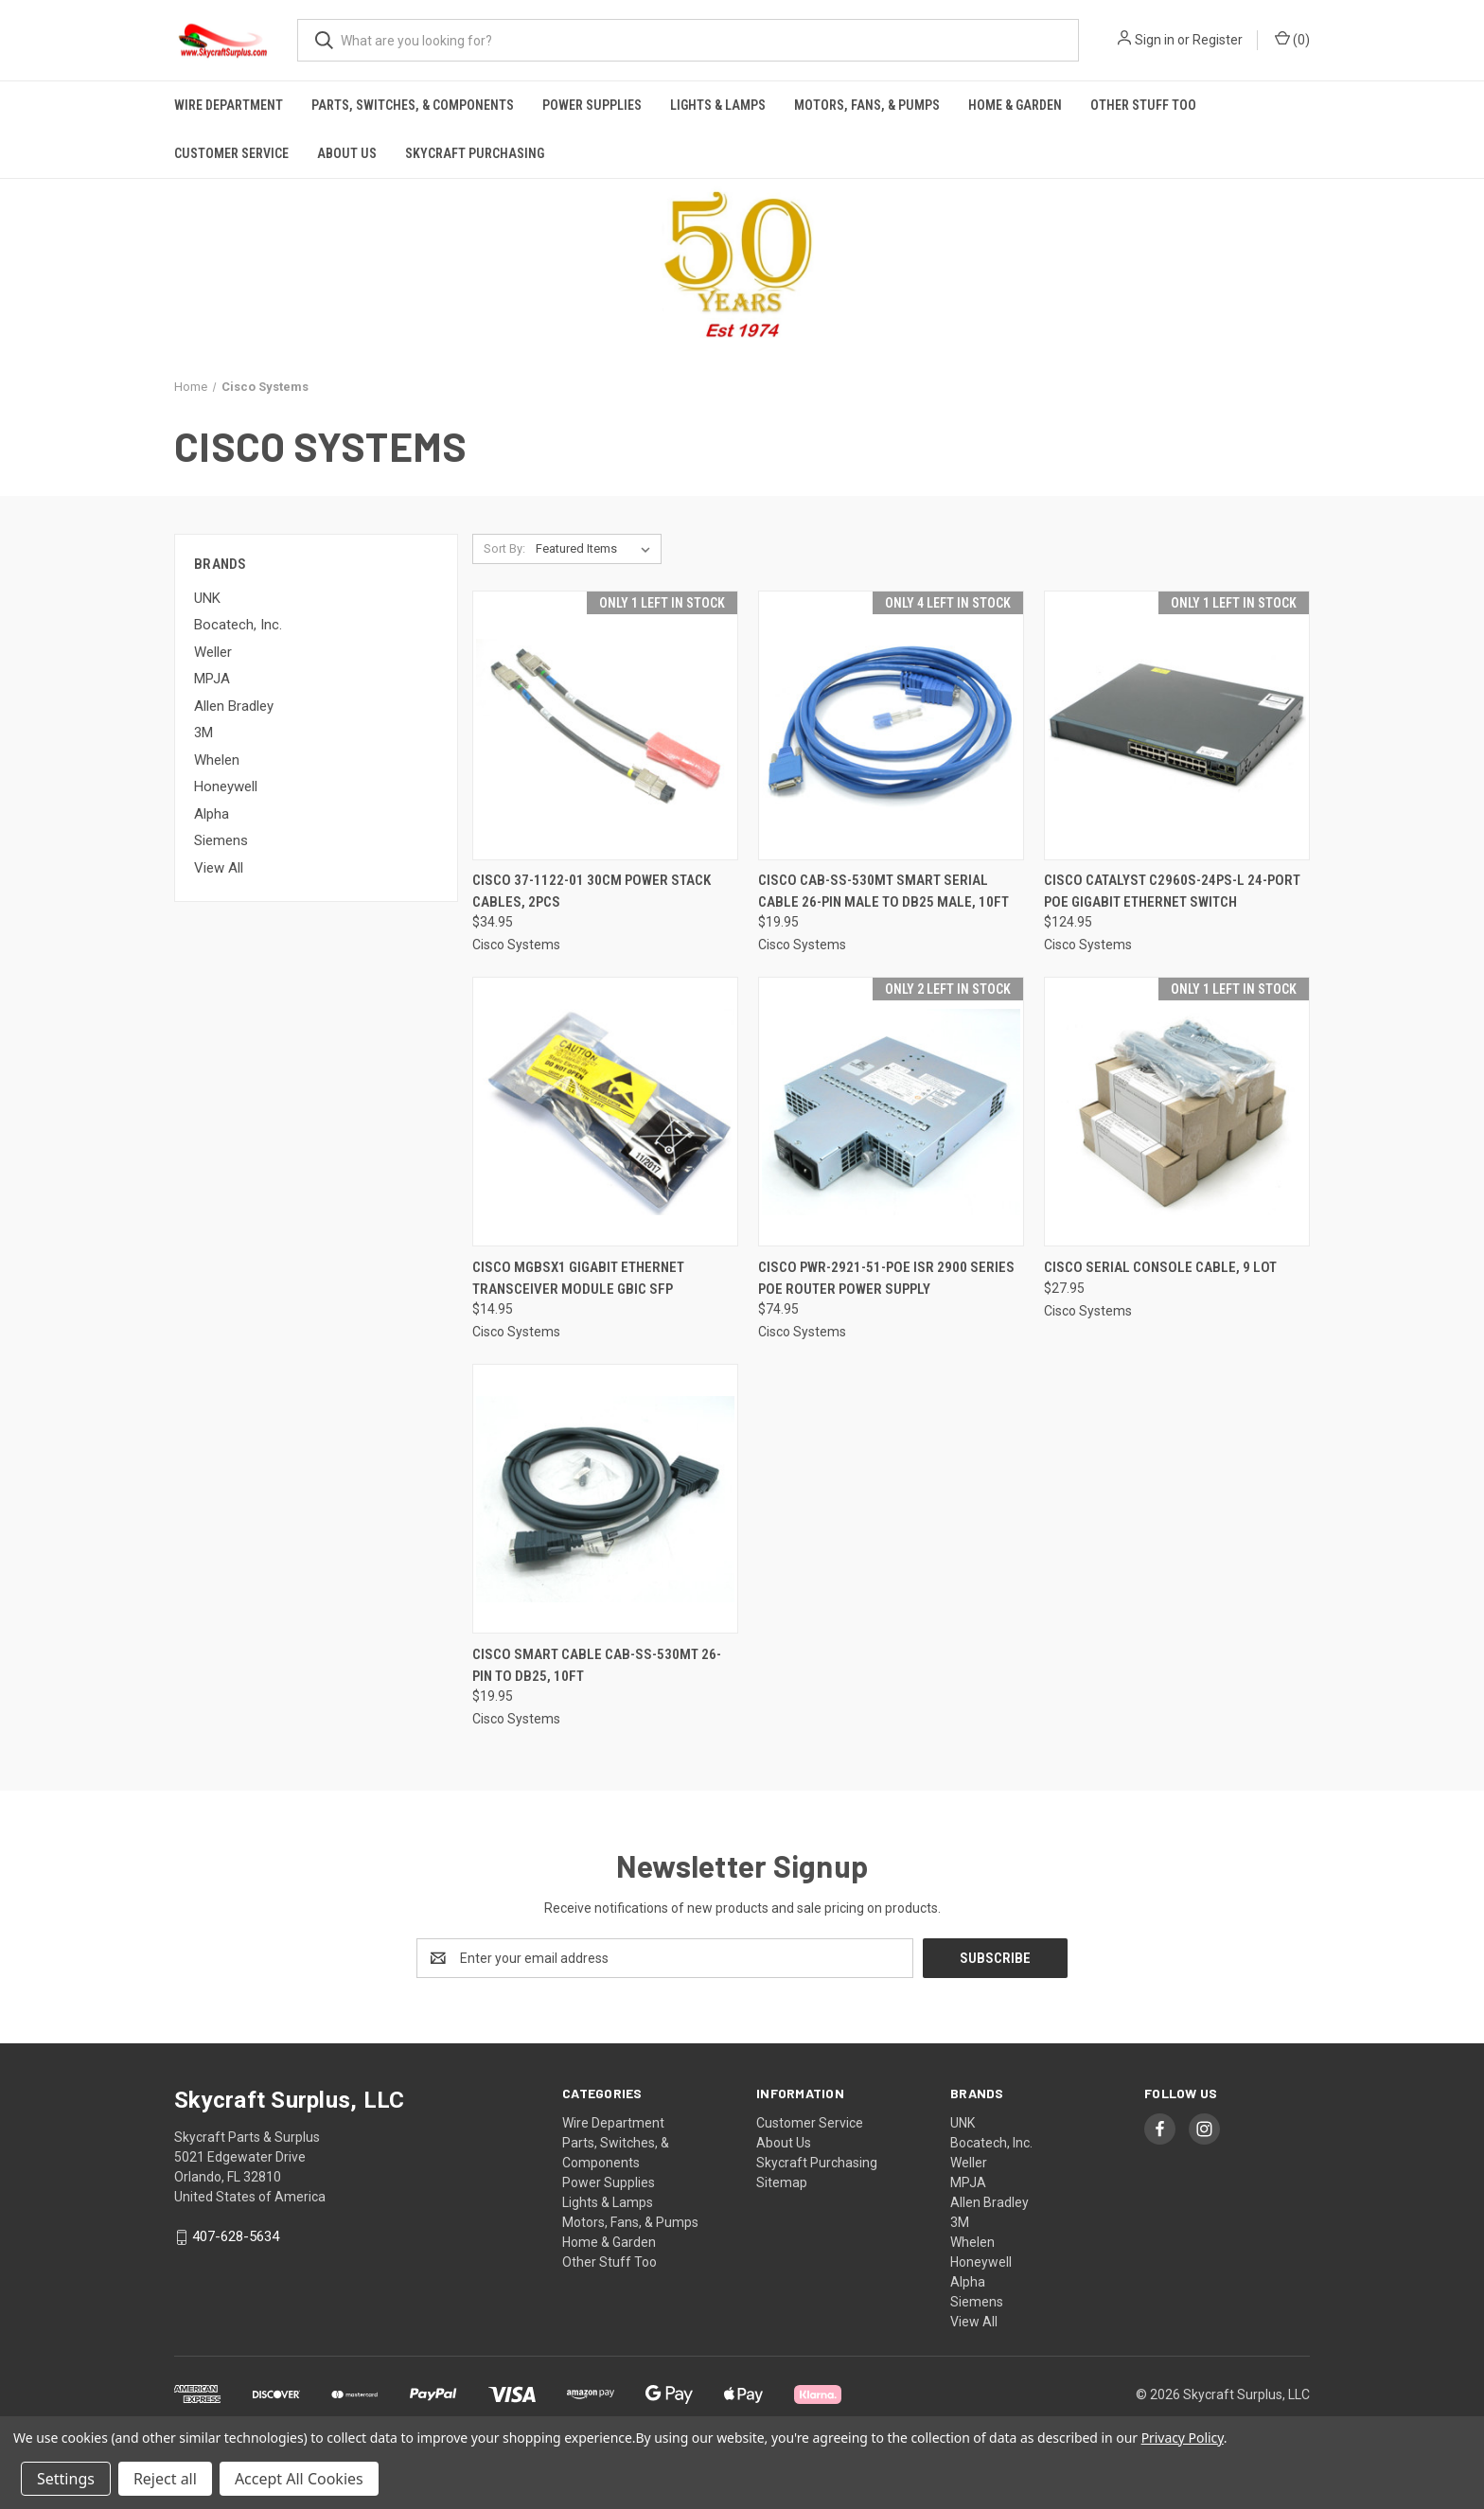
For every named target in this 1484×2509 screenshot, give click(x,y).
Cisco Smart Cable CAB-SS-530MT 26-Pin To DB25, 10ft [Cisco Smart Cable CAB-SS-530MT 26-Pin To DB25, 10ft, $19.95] (596, 1665)
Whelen (216, 760)
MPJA (212, 678)
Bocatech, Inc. (238, 624)
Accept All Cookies (299, 2478)
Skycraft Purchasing (474, 153)
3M (203, 732)
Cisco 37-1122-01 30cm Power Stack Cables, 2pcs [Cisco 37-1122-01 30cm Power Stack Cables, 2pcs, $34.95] (591, 891)
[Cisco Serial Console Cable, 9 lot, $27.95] (1177, 1112)
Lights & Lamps (718, 105)
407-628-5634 (235, 2236)
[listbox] (597, 549)
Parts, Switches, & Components (412, 105)
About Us (347, 153)
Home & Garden (1015, 105)
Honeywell (225, 786)
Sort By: (504, 548)
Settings (66, 2478)
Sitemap (781, 2182)
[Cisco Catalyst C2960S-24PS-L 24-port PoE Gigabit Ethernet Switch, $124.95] (1177, 725)
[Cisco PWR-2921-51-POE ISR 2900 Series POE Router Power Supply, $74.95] (891, 1112)
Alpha (211, 813)
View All (218, 867)
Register (1217, 39)
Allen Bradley (234, 706)
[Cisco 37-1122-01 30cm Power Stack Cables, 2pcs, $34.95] (605, 725)
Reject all (165, 2478)
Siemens (221, 840)
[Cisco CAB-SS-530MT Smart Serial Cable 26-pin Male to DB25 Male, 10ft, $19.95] (891, 725)
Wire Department (228, 105)
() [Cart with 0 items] (1292, 38)
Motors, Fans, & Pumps (867, 105)
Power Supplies (592, 105)
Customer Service (231, 153)
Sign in (1155, 39)
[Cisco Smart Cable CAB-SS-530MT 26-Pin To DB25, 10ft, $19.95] (605, 1499)
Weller (213, 652)
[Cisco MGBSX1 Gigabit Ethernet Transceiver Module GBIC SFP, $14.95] (605, 1112)
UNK (207, 598)
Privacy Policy (1182, 2438)
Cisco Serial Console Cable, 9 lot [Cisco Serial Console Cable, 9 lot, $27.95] (1160, 1267)
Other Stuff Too (1143, 105)
